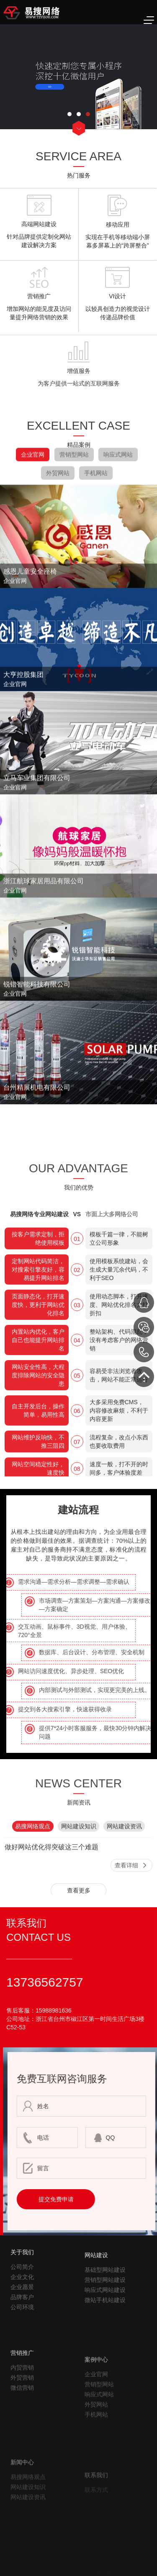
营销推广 (22, 2399)
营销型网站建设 (105, 2318)
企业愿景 (22, 2314)
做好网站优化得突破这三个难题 (51, 1874)
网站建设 (96, 2293)
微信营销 (22, 2434)
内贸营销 (22, 2414)
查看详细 (126, 1893)
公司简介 (22, 2294)
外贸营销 (22, 2424)
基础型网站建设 (105, 2308)
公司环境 (22, 2334)
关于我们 (22, 2279)
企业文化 (22, 2304)
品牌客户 (22, 2324)
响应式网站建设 (105, 2328)
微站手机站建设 (105, 2338)
